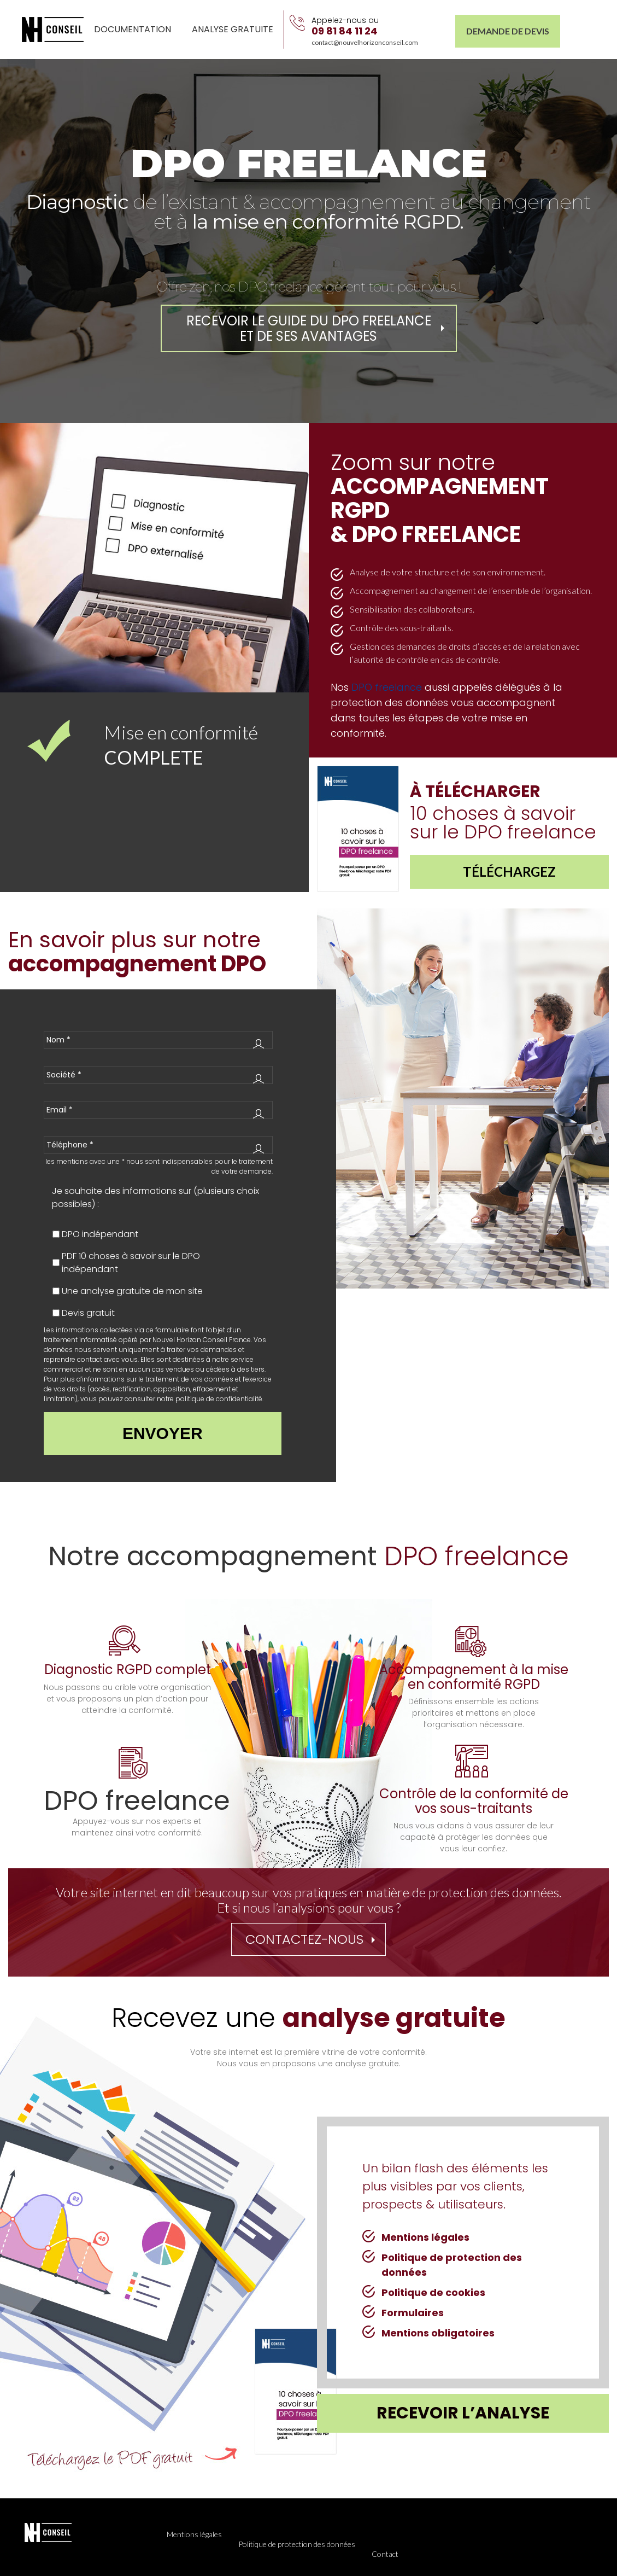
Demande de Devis (507, 31)
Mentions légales (194, 2534)
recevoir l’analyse (463, 2413)
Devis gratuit (88, 1313)
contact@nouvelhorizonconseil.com (365, 42)
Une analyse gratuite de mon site (132, 1291)
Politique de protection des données (296, 2544)
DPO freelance (386, 687)
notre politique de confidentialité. (210, 1398)
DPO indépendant (100, 1234)
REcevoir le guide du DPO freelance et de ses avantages (308, 328)
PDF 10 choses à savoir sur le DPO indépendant (131, 1262)
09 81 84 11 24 (345, 31)
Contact (385, 2553)
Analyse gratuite (232, 29)
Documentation (132, 29)
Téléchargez (509, 871)
